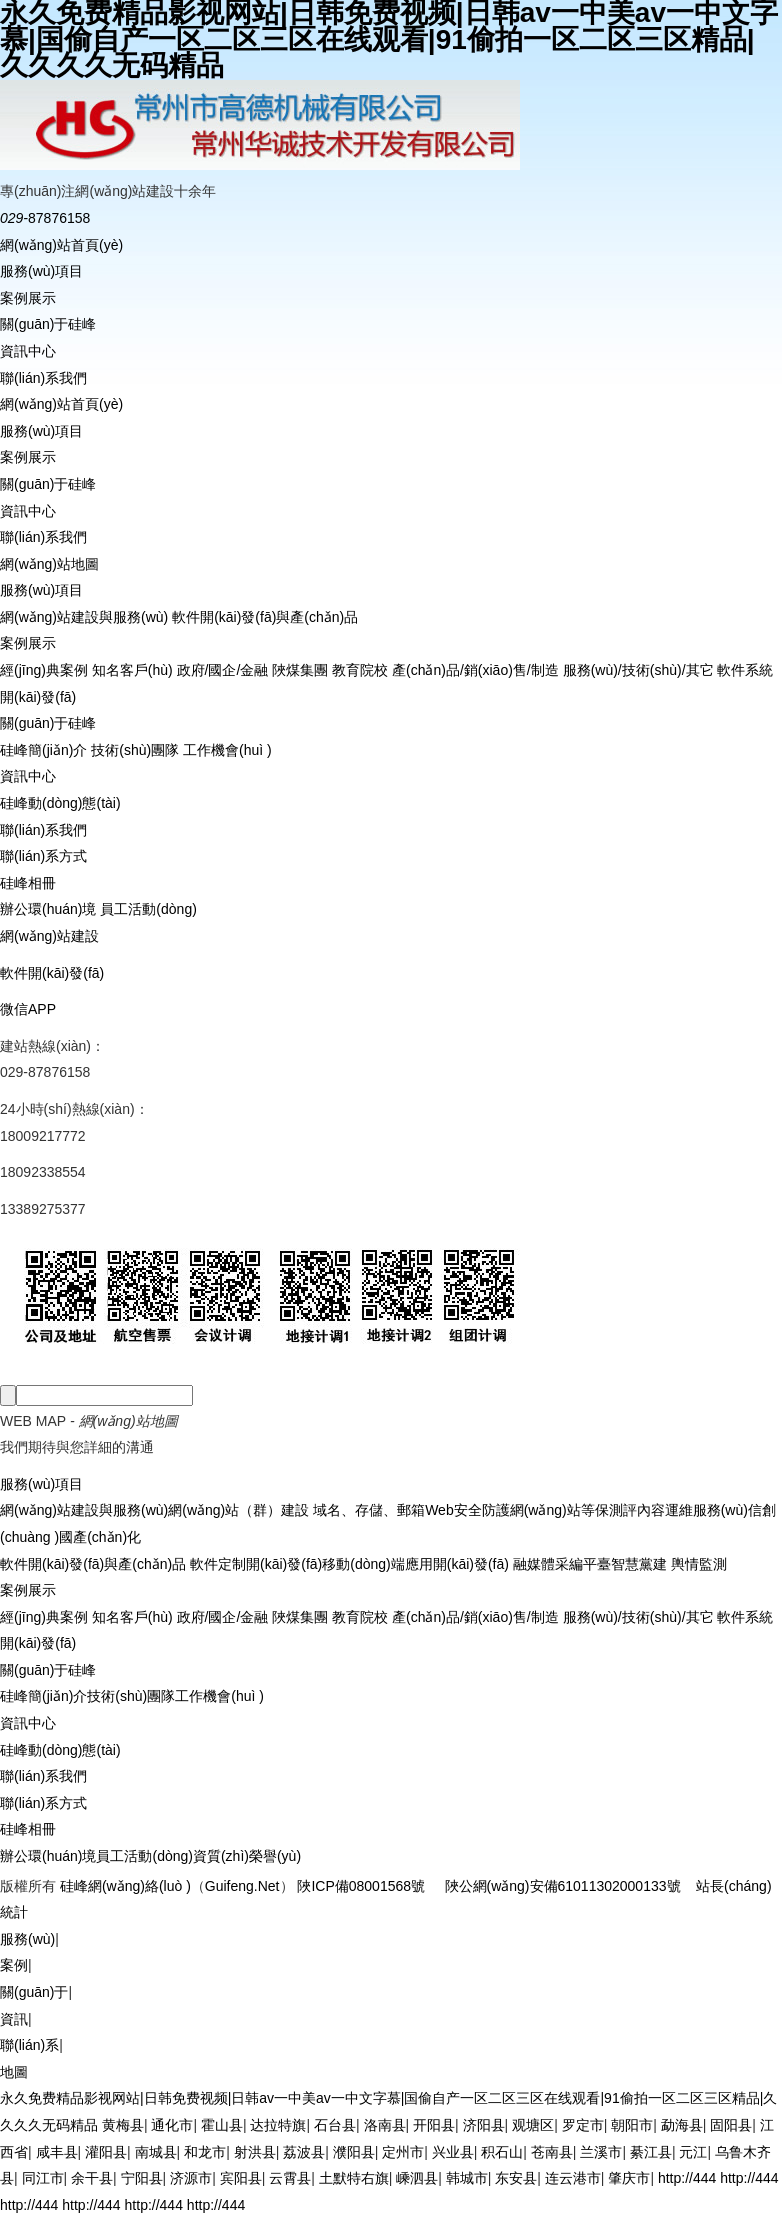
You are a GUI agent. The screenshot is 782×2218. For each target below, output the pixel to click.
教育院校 (360, 670)
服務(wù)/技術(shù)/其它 (638, 670)
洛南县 (385, 2125)
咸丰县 (57, 2152)
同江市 (43, 2178)
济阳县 (484, 2125)
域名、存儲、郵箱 (367, 1510)
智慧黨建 (639, 1564)
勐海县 (682, 2125)
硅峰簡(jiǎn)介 (43, 750)
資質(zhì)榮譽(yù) (247, 1856)
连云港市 (573, 2178)
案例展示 (28, 298)
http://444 (687, 2178)
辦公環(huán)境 (48, 909)
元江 (693, 2152)
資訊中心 (28, 351)
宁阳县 (142, 2178)
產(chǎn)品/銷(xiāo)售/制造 (475, 670)
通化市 (172, 2125)
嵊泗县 (417, 2178)
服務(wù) (27, 1939)
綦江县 (651, 2152)
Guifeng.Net (242, 1886)
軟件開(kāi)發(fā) (52, 973)
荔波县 (304, 2152)
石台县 (335, 2125)
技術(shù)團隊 (135, 750)
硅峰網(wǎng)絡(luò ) (125, 1886)
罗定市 (583, 2125)
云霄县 (290, 2178)
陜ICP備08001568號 (361, 1886)
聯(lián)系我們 (43, 378)
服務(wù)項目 (41, 271)
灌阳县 (106, 2152)
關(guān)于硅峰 (48, 324)
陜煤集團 (300, 670)
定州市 (403, 2152)
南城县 (156, 2152)
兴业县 (453, 2152)
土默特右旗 (354, 2178)
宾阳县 (241, 2178)
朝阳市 (632, 2125)
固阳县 (731, 2125)
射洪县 (255, 2152)
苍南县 (552, 2152)
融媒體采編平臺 (560, 1564)
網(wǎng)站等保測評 (573, 1510)
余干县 (92, 2178)
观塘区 (533, 2125)
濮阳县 (354, 2152)
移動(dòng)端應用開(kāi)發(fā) (415, 1564)
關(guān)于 (34, 1992)
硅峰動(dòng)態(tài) (60, 803)
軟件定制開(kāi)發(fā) (254, 1564)
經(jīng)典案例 (44, 670)
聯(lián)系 (29, 2045)
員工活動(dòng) (148, 909)
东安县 (516, 2178)
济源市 (191, 2178)
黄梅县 (123, 2125)
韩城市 (467, 2178)
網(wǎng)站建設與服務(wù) (84, 617)
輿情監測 (697, 1564)
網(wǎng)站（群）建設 (238, 1510)
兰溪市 (601, 2152)
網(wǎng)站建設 (49, 936)
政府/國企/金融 (223, 670)
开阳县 (434, 2125)
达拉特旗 (278, 2125)
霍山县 (222, 2125)
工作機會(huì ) (227, 750)
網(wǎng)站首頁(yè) (61, 245)
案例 (14, 1965)
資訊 (14, 2019)
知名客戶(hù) (132, 670)
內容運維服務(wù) (692, 1510)
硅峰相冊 (28, 883)
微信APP (28, 1009)
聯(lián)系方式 (43, 856)
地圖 (14, 2072)
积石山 (502, 2152)
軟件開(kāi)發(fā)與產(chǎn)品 (265, 617)
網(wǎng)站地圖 (49, 564)
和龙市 (205, 2152)
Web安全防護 (467, 1510)
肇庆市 (629, 2178)
